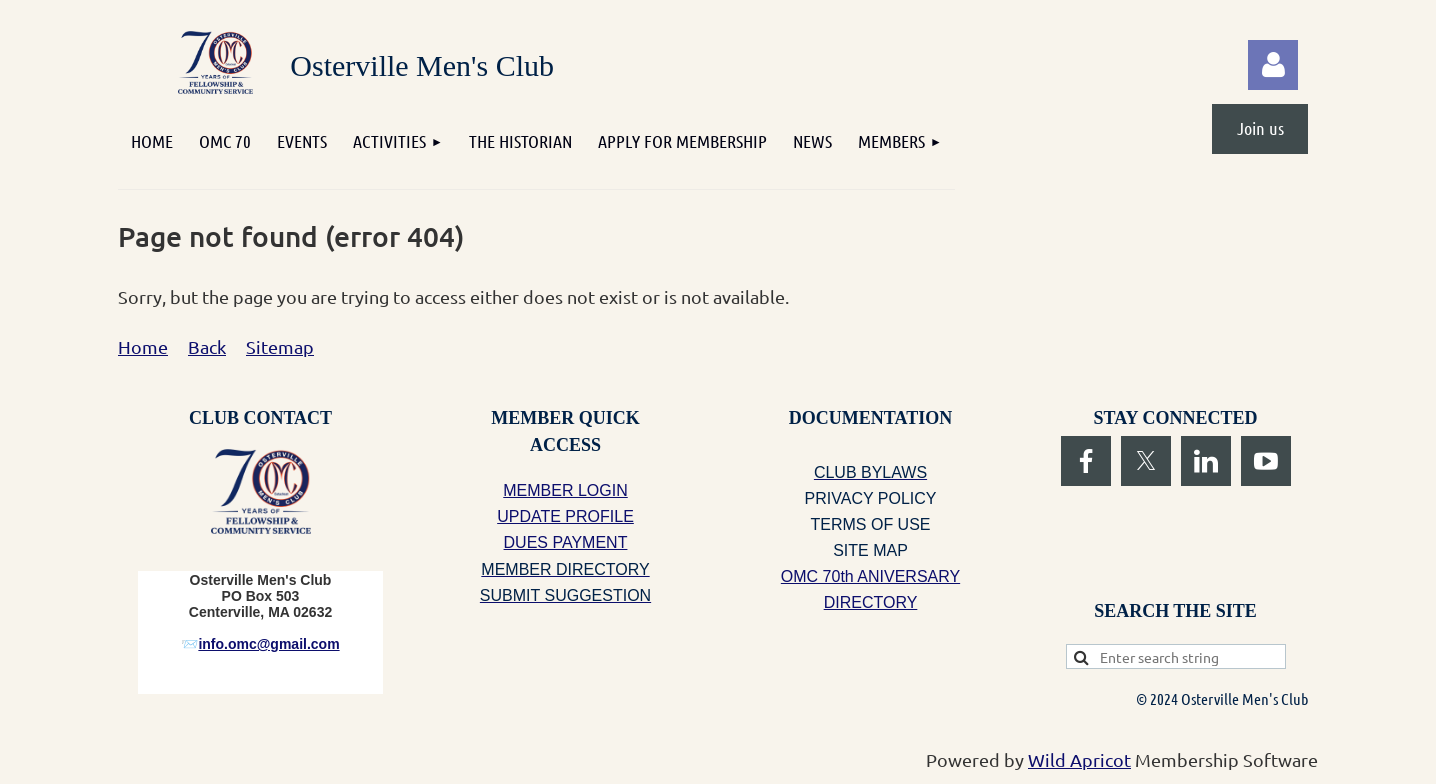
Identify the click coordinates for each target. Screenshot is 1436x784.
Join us (1260, 128)
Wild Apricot (1079, 759)
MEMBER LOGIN (565, 490)
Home (143, 346)
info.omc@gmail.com (268, 644)
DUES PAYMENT (566, 542)
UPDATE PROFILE (565, 516)
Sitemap (280, 346)
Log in (1273, 65)
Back (207, 346)
